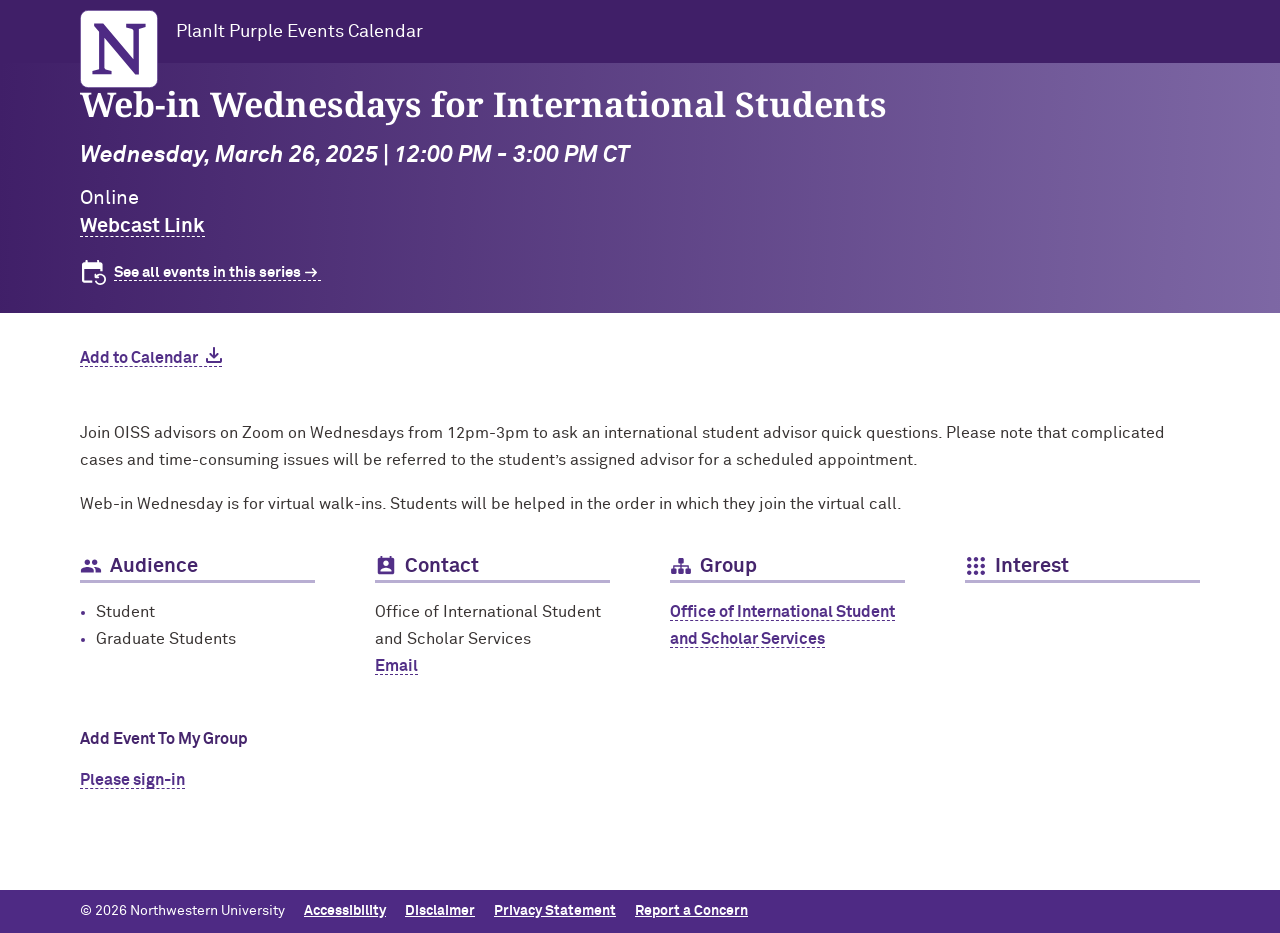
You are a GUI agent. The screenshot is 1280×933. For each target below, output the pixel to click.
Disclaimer (440, 911)
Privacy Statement (555, 911)
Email (396, 666)
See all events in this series (207, 272)
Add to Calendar (139, 358)
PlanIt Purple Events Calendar (299, 32)
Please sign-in (132, 780)
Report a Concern (691, 911)
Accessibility (345, 911)
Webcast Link (142, 226)
